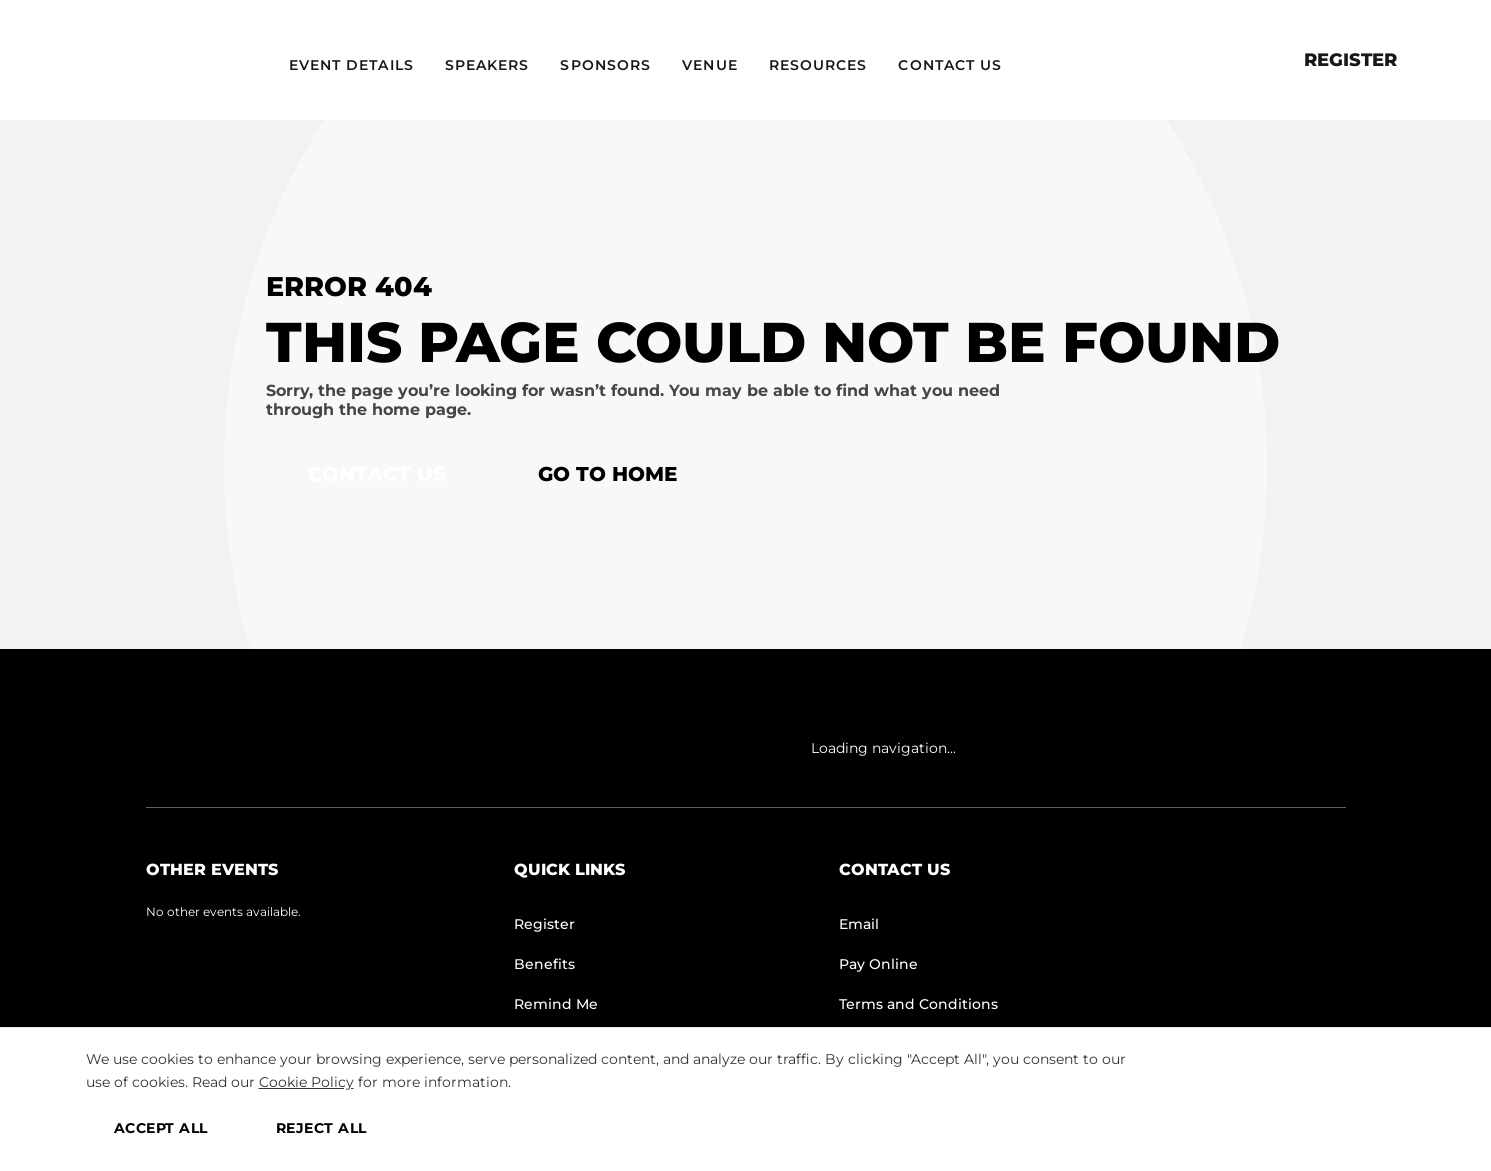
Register (1350, 60)
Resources (818, 65)
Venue (710, 65)
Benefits (544, 964)
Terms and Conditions (918, 1004)
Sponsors (605, 65)
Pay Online (878, 964)
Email (859, 924)
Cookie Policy (306, 1082)
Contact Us (950, 65)
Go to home (607, 474)
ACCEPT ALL (161, 1128)
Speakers (487, 65)
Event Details (351, 65)
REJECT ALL (321, 1128)
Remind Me (556, 1004)
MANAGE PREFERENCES (1286, 1128)
